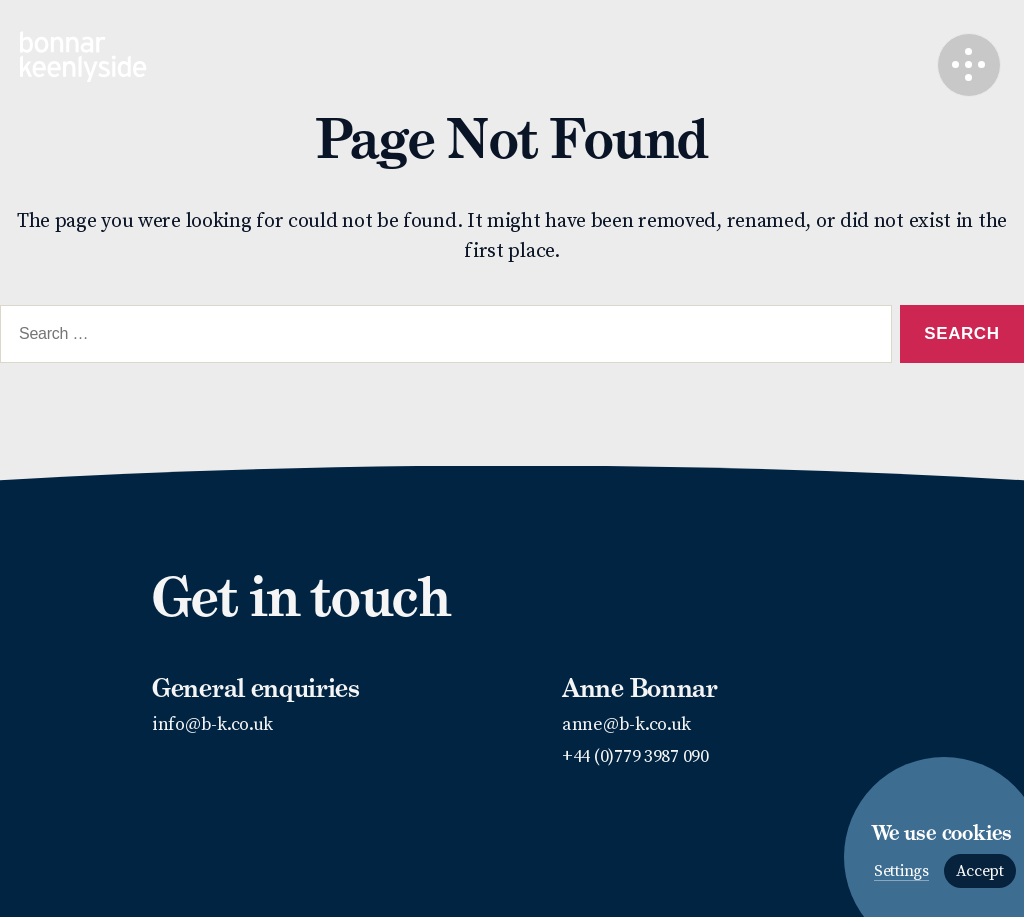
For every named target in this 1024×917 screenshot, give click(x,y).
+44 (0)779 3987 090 (635, 756)
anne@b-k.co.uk (626, 724)
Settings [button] (901, 871)
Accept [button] (980, 871)
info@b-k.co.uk (212, 724)
